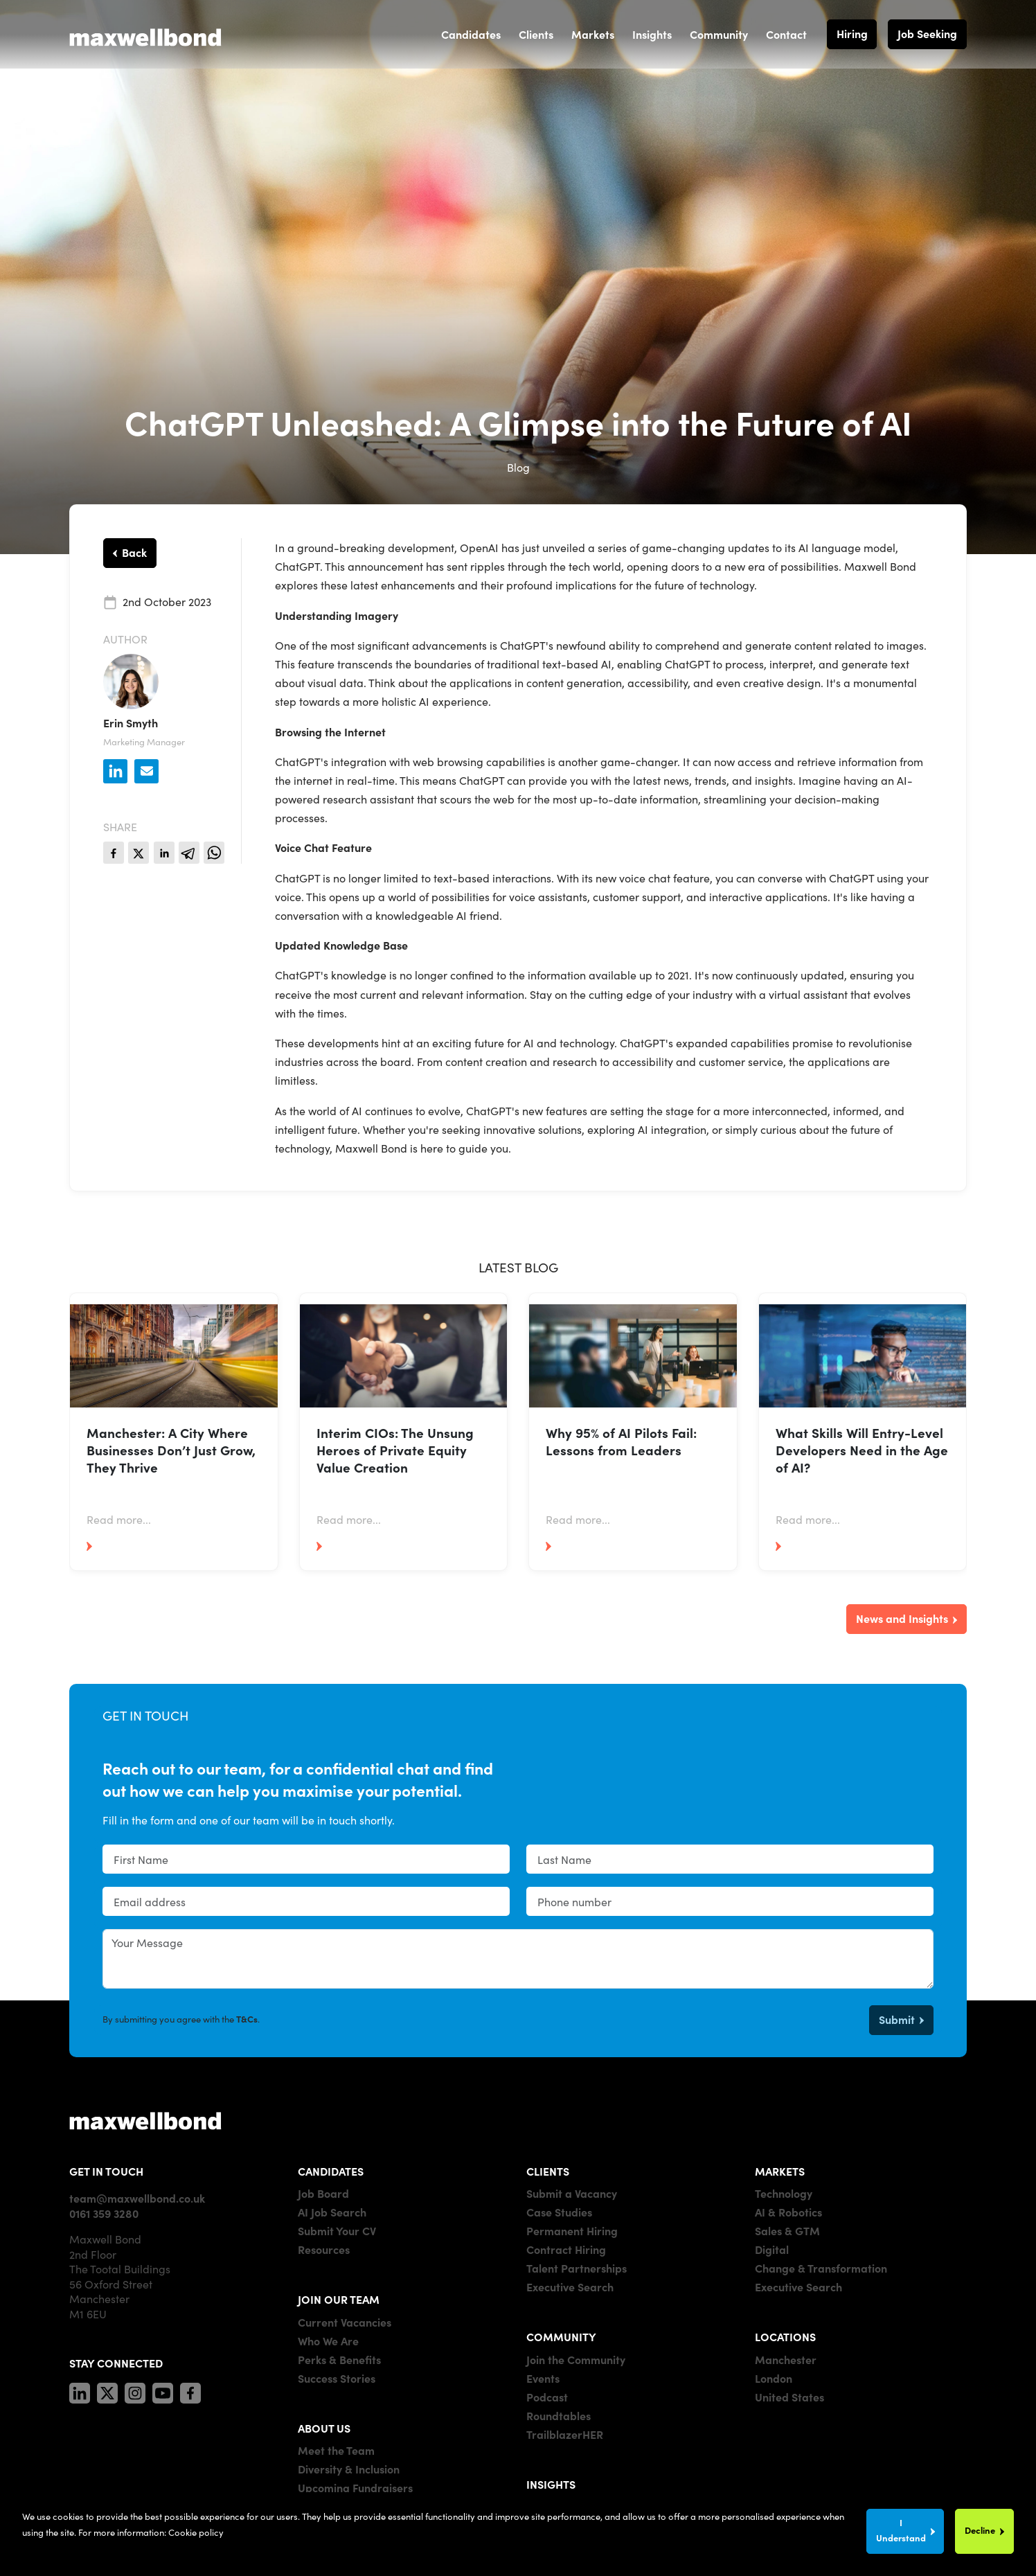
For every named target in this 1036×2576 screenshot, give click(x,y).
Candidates (471, 34)
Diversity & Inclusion (349, 2468)
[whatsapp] (214, 853)
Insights (652, 34)
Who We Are (328, 2340)
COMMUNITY (561, 2336)
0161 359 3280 (104, 2213)
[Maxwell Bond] (145, 34)
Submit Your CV (337, 2230)
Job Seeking (927, 33)
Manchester (785, 2359)
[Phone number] (730, 1901)
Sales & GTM (787, 2230)
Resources (324, 2249)
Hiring (852, 33)
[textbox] (306, 1859)
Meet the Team (336, 2450)
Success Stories (336, 2378)
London (773, 2378)
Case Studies (559, 2211)
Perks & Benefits (339, 2359)
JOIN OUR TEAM (338, 2299)
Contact (786, 34)
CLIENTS (547, 2170)
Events (543, 2378)
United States (789, 2396)
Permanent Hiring (572, 2230)
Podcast (547, 2396)
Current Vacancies (344, 2321)
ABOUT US (324, 2427)
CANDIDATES (331, 2170)
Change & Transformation (821, 2267)
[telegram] (189, 853)
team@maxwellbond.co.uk (137, 2197)
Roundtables (558, 2415)
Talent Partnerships (576, 2267)
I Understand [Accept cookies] (901, 2530)
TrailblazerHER (564, 2434)
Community (719, 34)
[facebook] (113, 853)
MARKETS (780, 2170)
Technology (783, 2193)
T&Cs (247, 2018)
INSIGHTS (550, 2483)
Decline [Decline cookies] (980, 2530)
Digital (772, 2249)
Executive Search (570, 2286)
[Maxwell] (145, 2120)
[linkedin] (164, 853)
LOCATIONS (785, 2336)
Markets (592, 34)
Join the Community (575, 2359)
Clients (536, 34)
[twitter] (138, 853)
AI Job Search (332, 2211)
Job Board (323, 2193)
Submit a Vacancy (571, 2193)
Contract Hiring (566, 2249)
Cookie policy (196, 2532)
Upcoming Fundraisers (355, 2487)
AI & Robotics (788, 2211)
